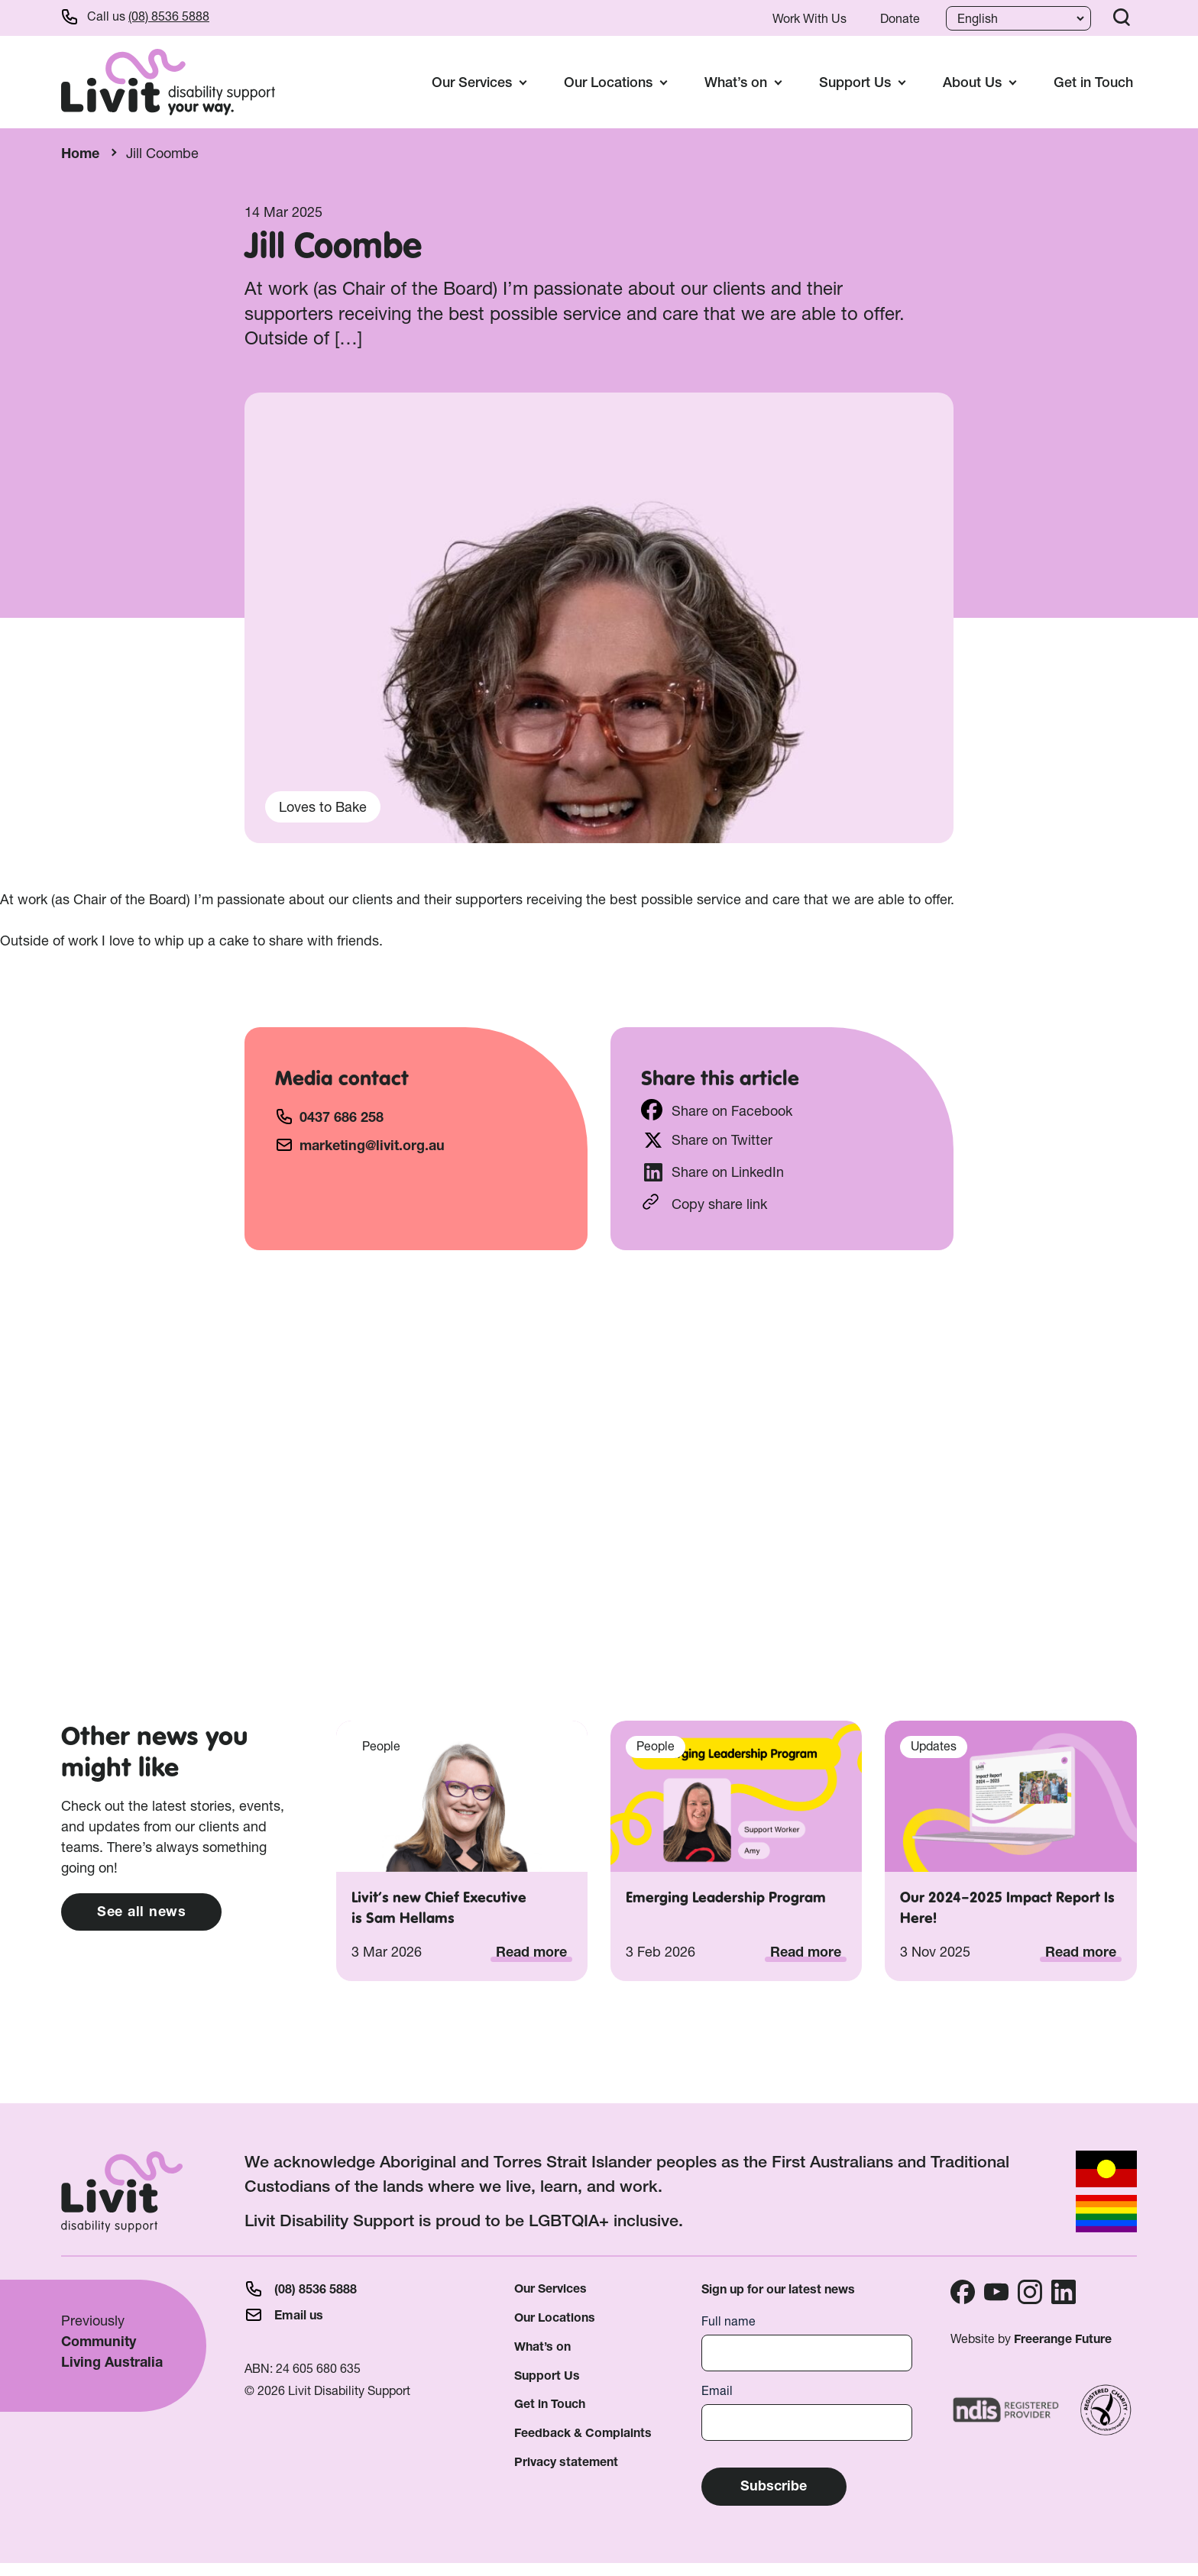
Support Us (547, 2375)
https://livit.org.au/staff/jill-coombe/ (782, 1202)
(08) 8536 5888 (168, 16)
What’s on (542, 2346)
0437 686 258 (342, 1117)
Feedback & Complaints (583, 2433)
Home (80, 153)
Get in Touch (1093, 82)
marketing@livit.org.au (372, 1145)
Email (717, 2391)
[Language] (1016, 18)
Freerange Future (1063, 2339)
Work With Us (809, 18)
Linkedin (1063, 2292)
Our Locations (554, 2317)
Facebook (962, 2292)
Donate (900, 18)
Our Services (550, 2288)
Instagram (1030, 2292)
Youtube (996, 2292)
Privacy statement (566, 2462)
